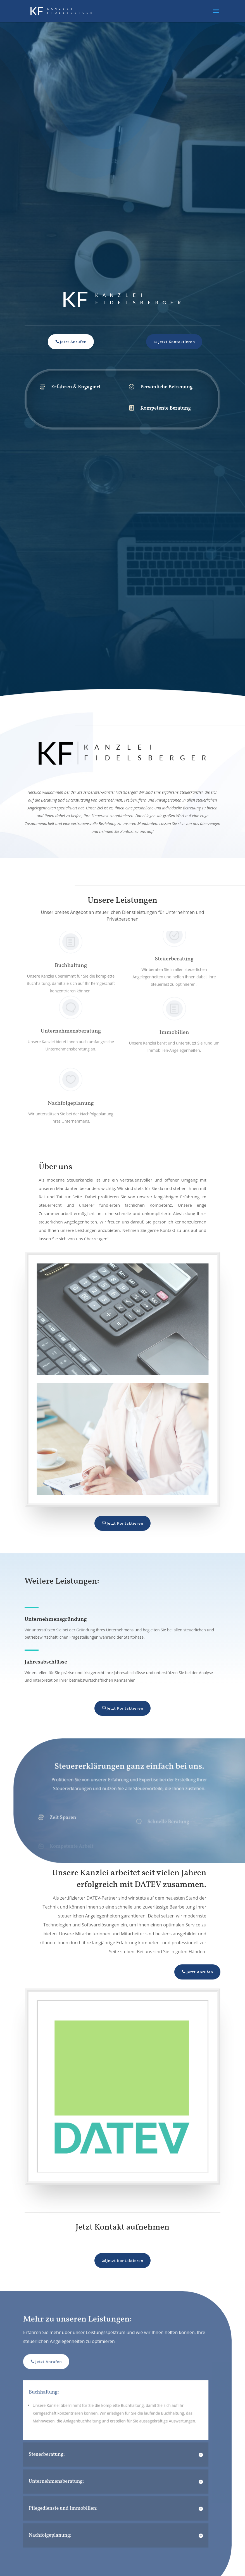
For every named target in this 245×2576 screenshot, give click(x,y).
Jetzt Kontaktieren (176, 341)
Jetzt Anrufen (73, 341)
